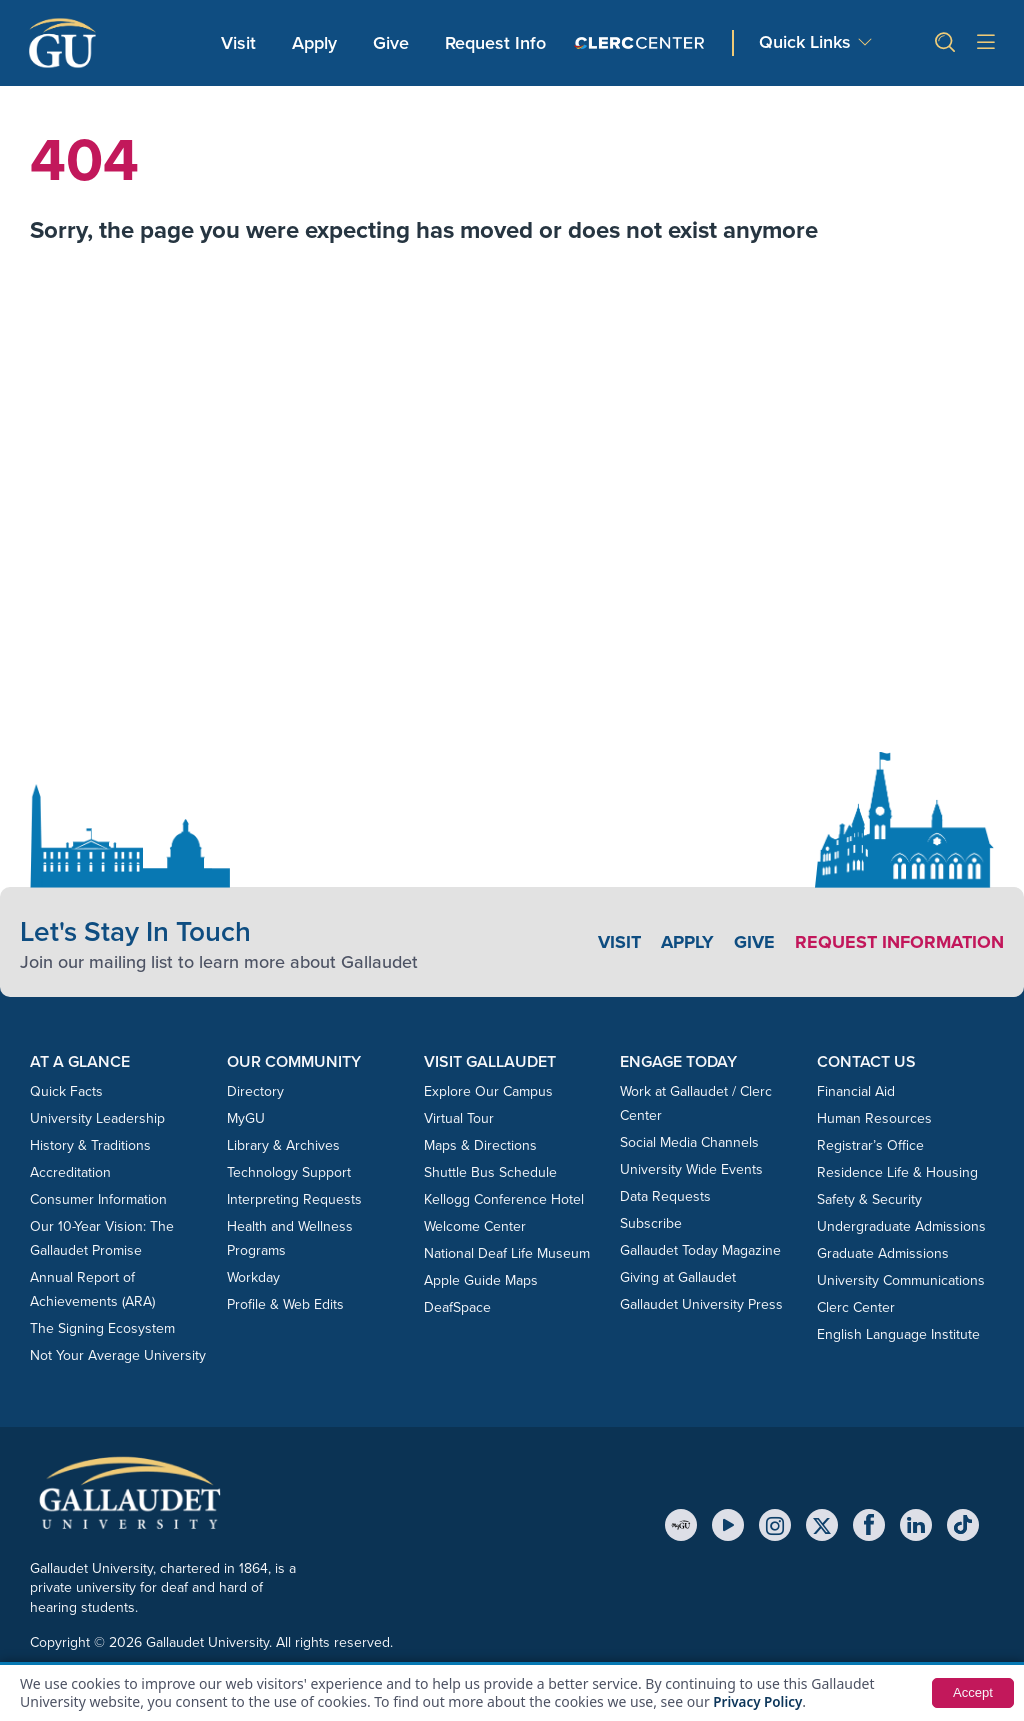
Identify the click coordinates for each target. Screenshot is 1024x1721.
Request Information (899, 942)
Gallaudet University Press (701, 1304)
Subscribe (651, 1223)
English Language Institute (898, 1334)
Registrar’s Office (870, 1145)
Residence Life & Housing (897, 1172)
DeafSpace (457, 1307)
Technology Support (289, 1172)
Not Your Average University (118, 1355)
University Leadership (97, 1118)
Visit (238, 43)
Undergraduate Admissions (901, 1226)
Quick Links (805, 42)
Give (391, 43)
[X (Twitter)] (822, 1525)
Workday (253, 1277)
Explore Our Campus (488, 1091)
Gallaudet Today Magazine (700, 1250)
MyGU (246, 1118)
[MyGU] (681, 1525)
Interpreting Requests (294, 1199)
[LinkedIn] (916, 1525)
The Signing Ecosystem (102, 1328)
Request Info (495, 43)
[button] (937, 42)
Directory (255, 1091)
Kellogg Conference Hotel (504, 1199)
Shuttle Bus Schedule (490, 1172)
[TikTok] (963, 1525)
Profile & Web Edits (285, 1304)
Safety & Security (869, 1199)
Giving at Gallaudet (678, 1277)
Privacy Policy (759, 1701)
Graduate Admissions (883, 1253)
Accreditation (70, 1172)
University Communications (901, 1280)
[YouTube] (728, 1525)
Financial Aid (856, 1091)
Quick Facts (66, 1091)
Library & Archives (283, 1145)
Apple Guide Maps (481, 1280)
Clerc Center (856, 1307)
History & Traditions (90, 1145)
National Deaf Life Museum (507, 1253)
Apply (318, 42)
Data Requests (665, 1196)
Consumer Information (98, 1199)
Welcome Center (475, 1226)
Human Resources (874, 1118)
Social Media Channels (689, 1142)
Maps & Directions (480, 1145)
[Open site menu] (986, 43)
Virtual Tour (459, 1118)
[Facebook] (869, 1525)
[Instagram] (775, 1525)
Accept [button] (971, 1693)
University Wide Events (691, 1169)
